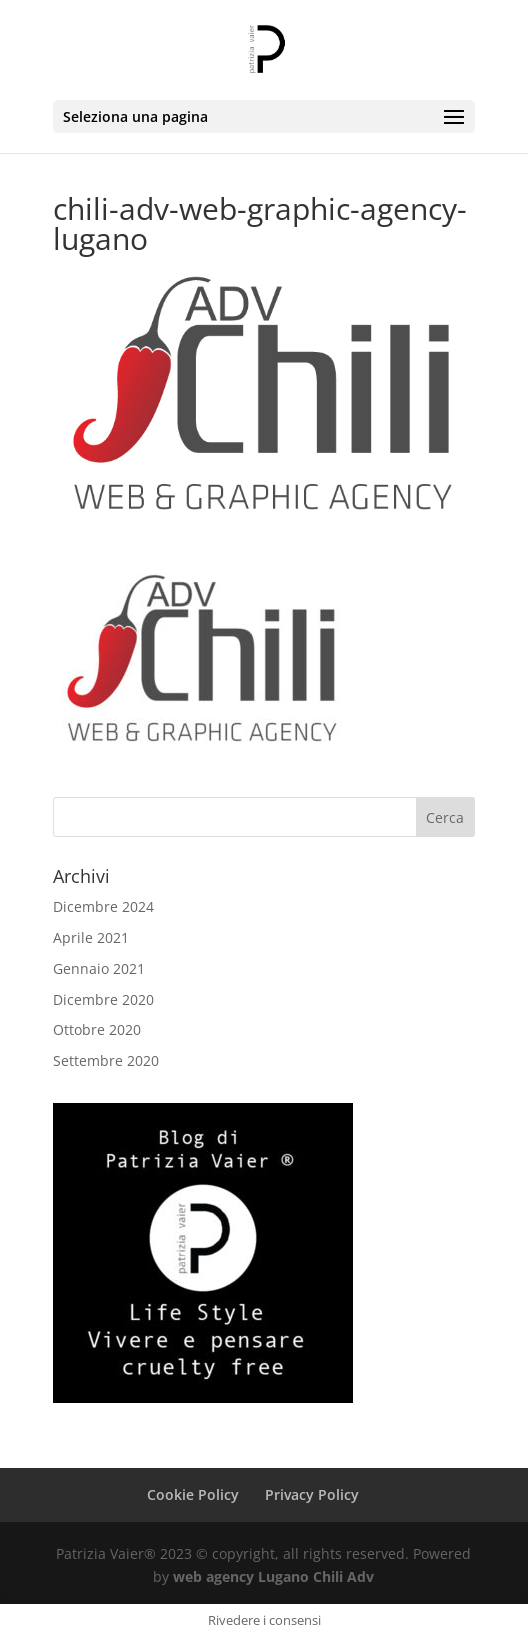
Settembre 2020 (106, 1060)
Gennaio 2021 (99, 968)
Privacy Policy (312, 1494)
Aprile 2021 (91, 937)
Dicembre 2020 (103, 999)
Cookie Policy (193, 1494)
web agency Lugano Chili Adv (273, 1576)
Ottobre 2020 (97, 1029)
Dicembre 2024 (103, 906)
